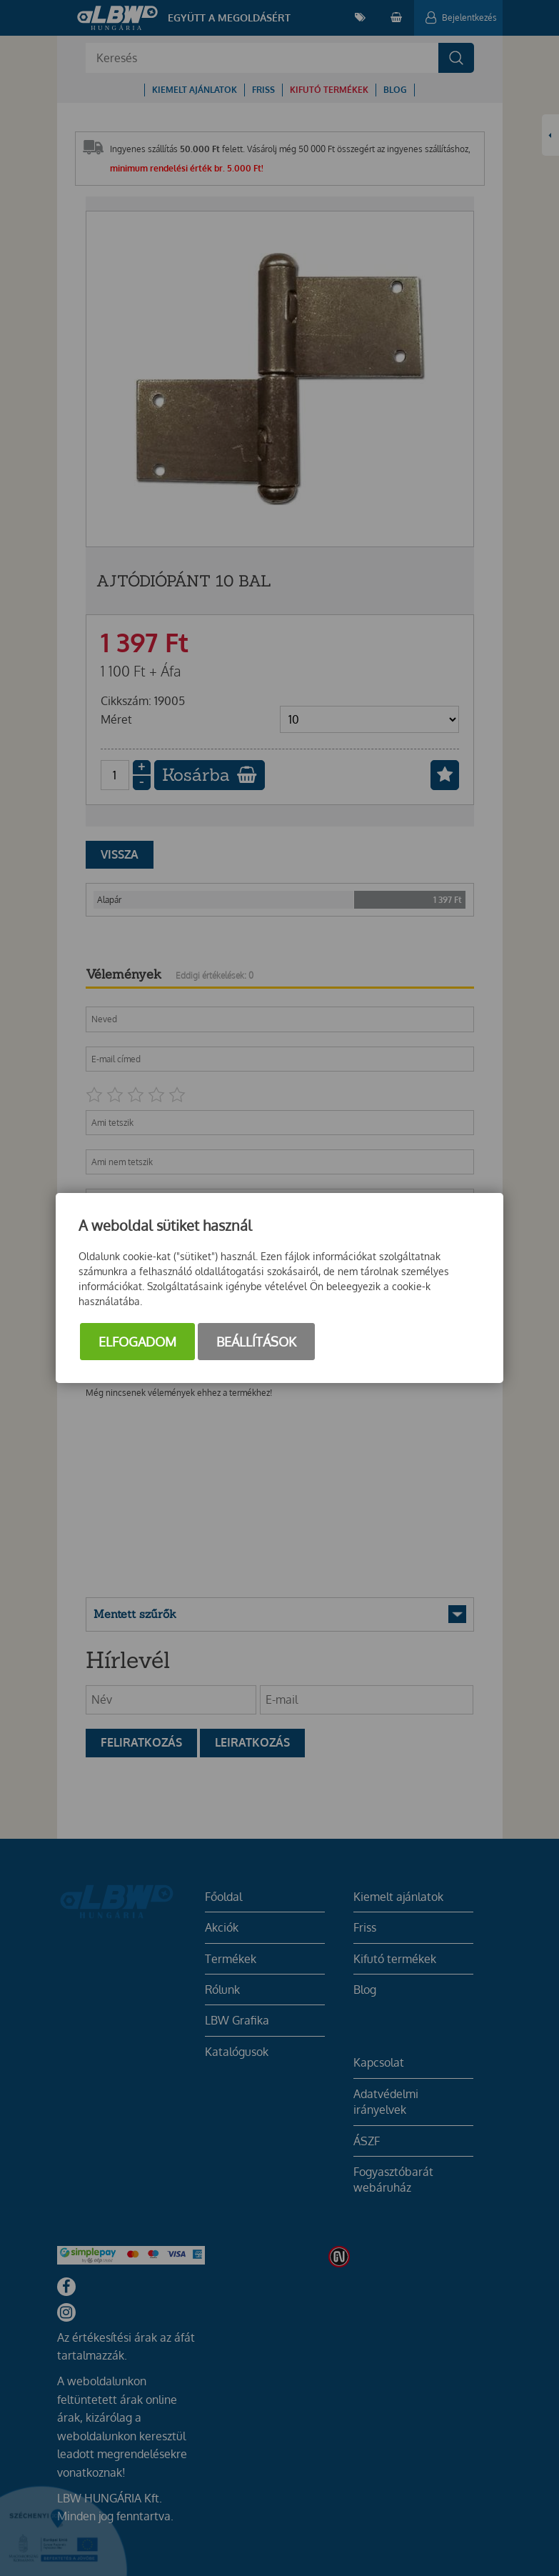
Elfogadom (137, 1341)
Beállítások (256, 1341)
